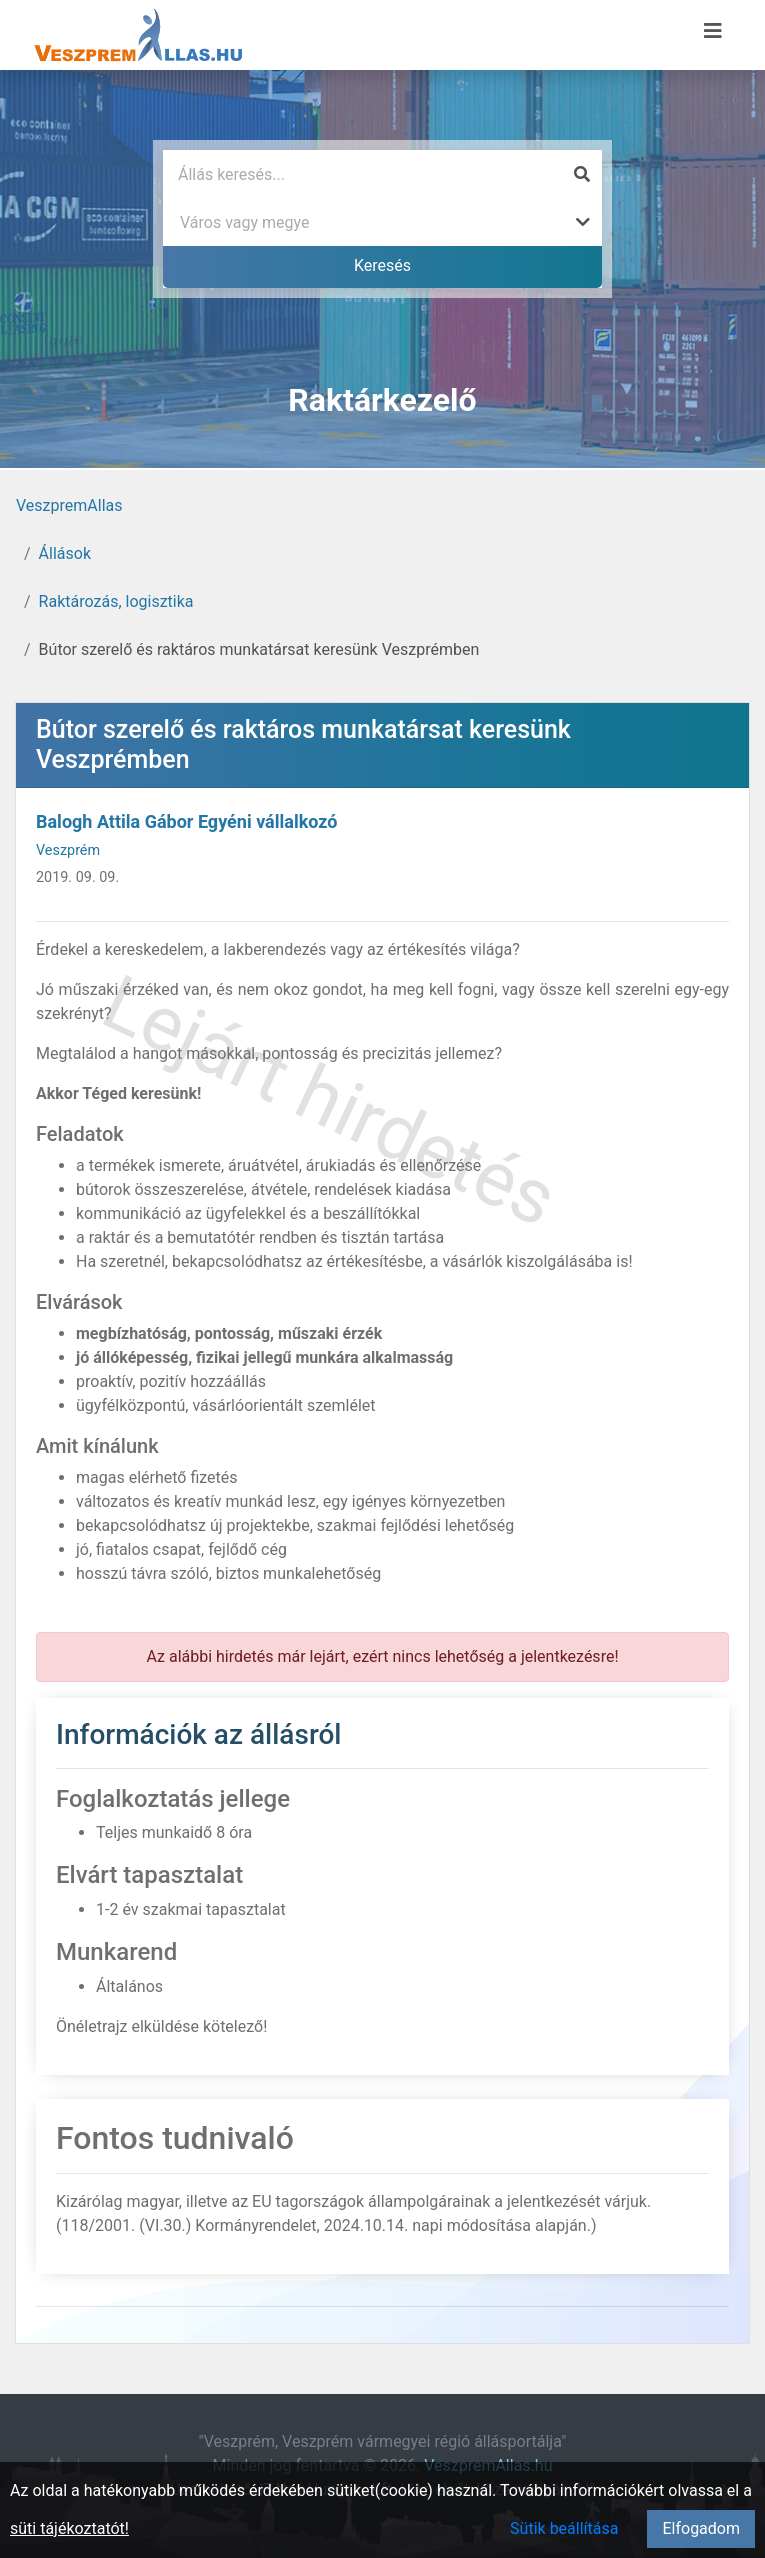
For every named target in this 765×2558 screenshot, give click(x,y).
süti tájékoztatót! (69, 2528)
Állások (65, 553)
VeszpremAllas (69, 505)
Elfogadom (701, 2528)
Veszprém (68, 850)
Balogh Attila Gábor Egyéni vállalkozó (186, 821)
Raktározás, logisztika (116, 601)
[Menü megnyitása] (713, 31)
